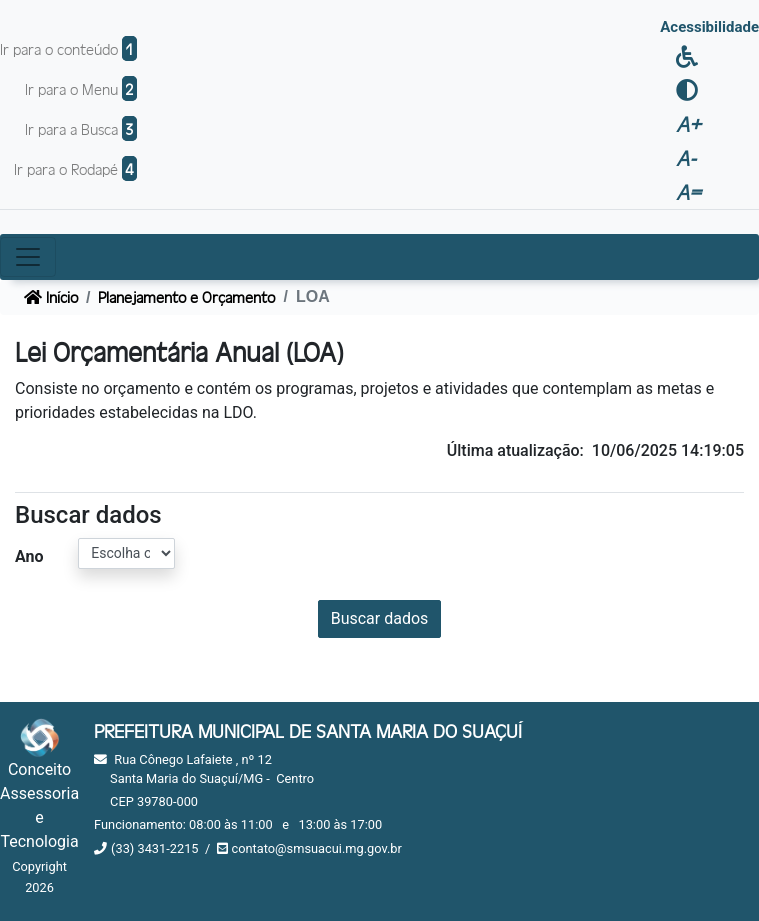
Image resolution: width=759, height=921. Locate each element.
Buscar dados (380, 618)
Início (51, 296)
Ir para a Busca (81, 128)
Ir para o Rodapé (75, 168)
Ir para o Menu (81, 88)
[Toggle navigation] (28, 257)
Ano (29, 556)
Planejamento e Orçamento (186, 296)
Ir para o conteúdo (68, 48)
